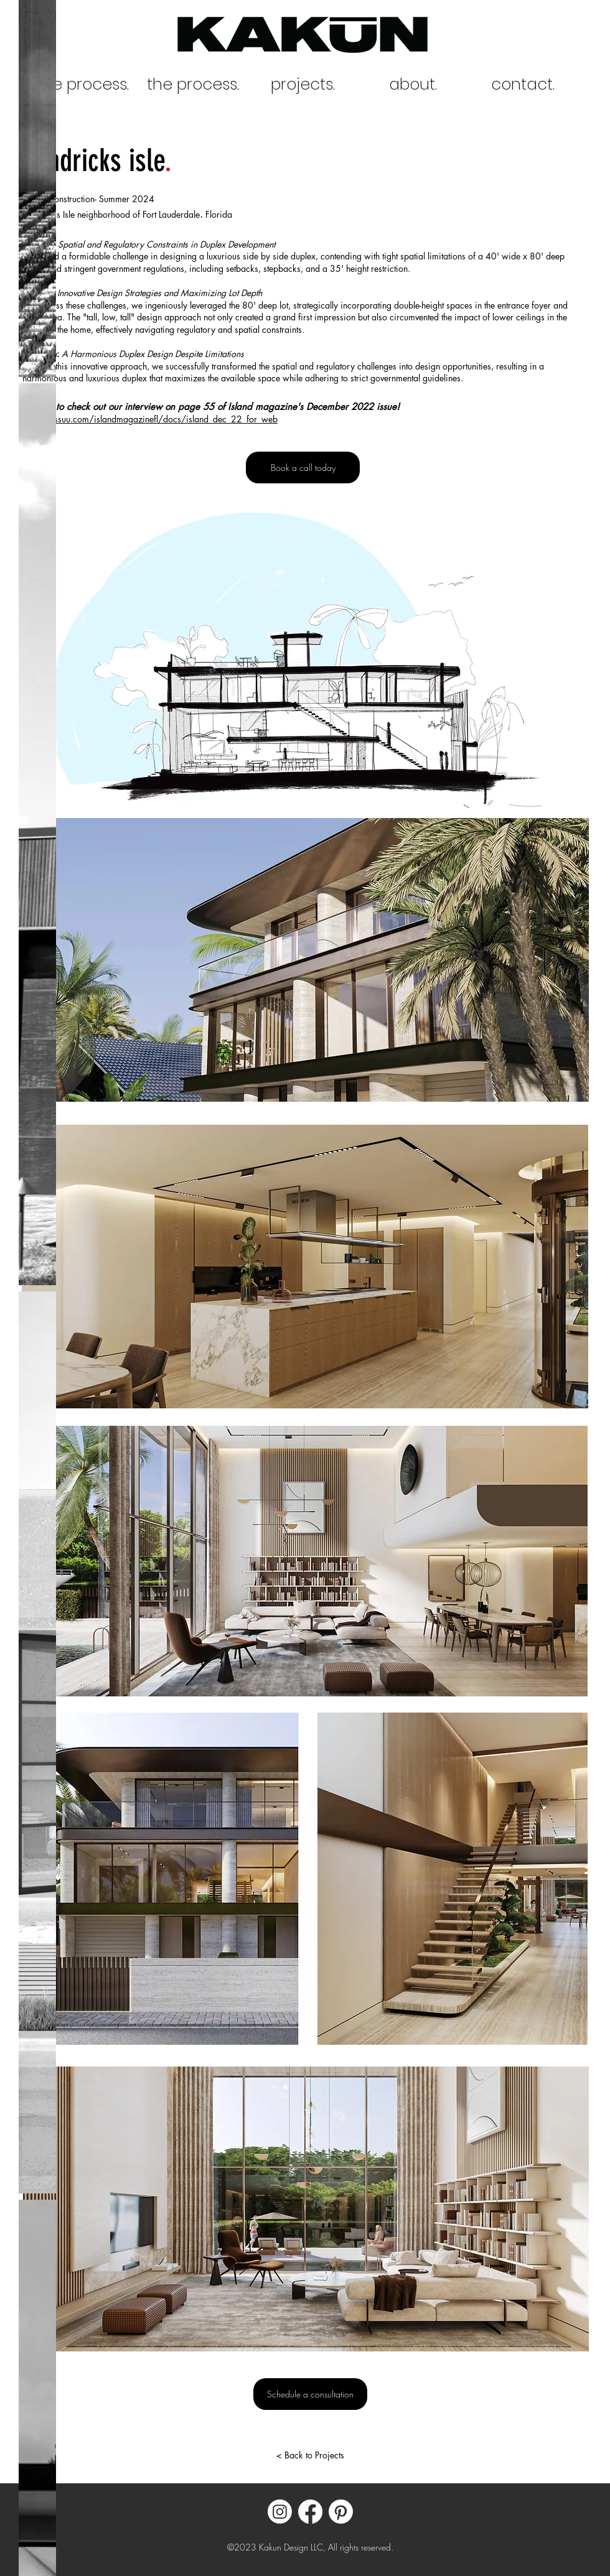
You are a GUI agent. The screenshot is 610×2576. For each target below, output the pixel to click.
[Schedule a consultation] (310, 2394)
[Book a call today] (303, 467)
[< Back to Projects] (310, 2454)
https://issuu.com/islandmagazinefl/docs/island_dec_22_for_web (150, 419)
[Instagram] (280, 2511)
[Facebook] (310, 2511)
